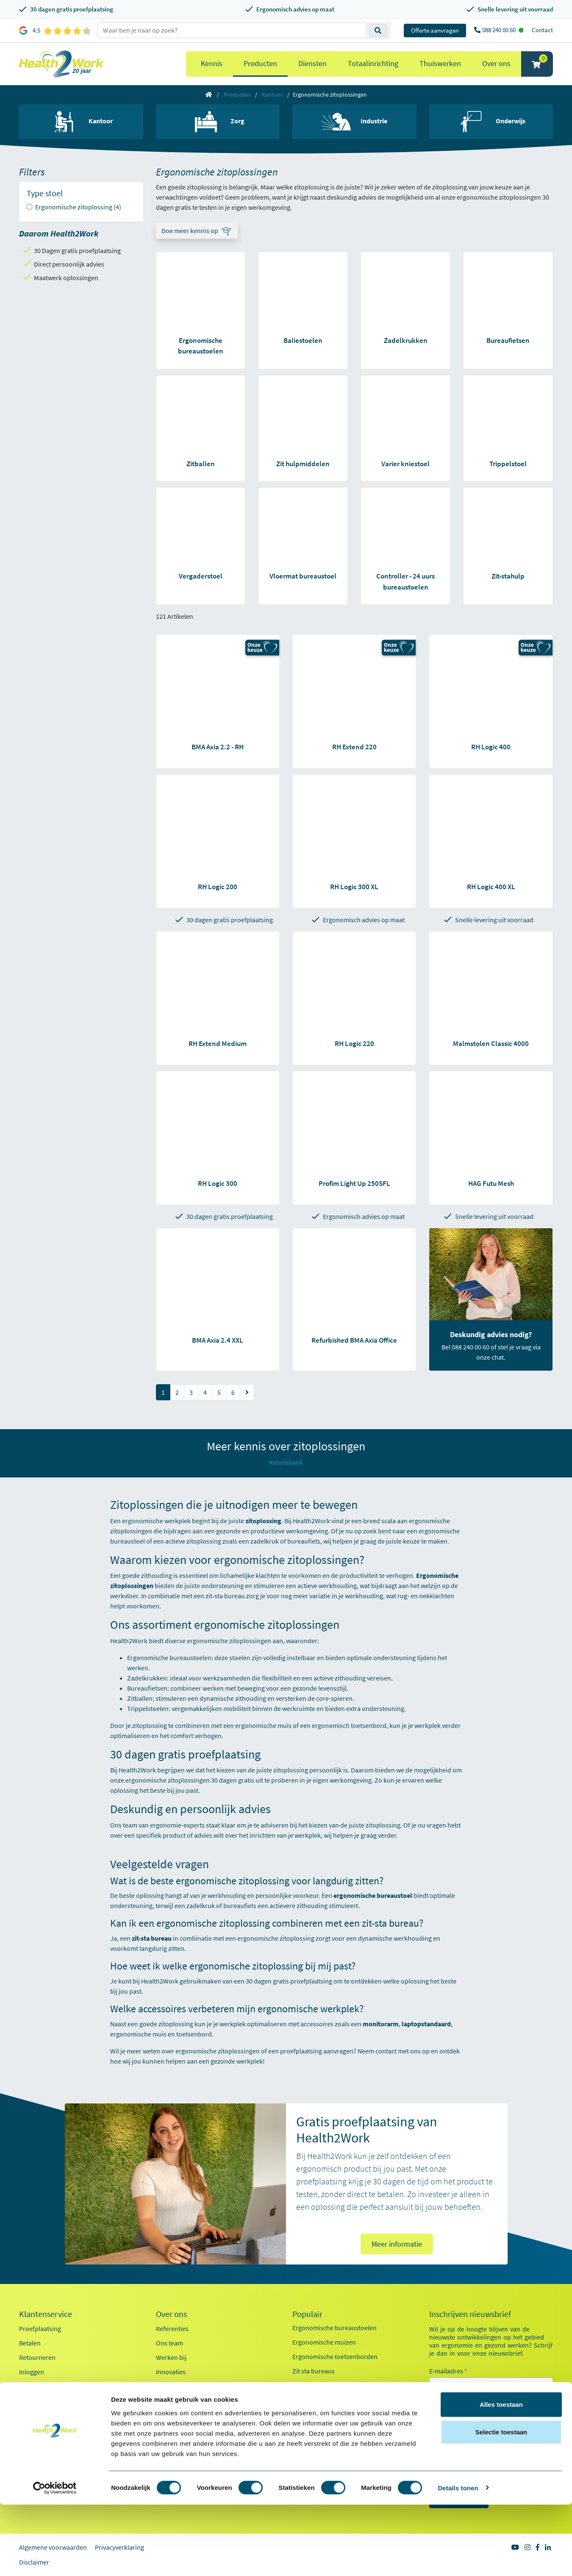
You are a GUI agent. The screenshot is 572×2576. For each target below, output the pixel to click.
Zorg (446, 2444)
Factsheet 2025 (177, 2405)
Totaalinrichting (373, 63)
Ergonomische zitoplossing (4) (78, 207)
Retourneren (37, 2357)
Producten (260, 63)
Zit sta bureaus (313, 2371)
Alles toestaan (501, 2475)
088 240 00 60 (499, 30)
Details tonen (458, 2559)
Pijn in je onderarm (319, 2428)
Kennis (211, 63)
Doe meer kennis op (189, 230)
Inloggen (31, 2371)
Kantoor (272, 94)
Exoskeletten (310, 2385)
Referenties (172, 2328)
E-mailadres (448, 2371)
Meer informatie (397, 2244)
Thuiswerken (440, 63)
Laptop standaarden (321, 2399)
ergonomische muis (263, 1725)
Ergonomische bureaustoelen (169, 1657)
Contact (542, 30)
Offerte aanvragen (435, 30)
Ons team (169, 2343)
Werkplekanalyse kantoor (328, 2443)
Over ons (496, 63)
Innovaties (171, 2371)
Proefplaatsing (40, 2328)
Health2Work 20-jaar (185, 2433)
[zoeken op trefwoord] (231, 30)
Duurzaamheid (177, 2386)
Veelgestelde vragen (47, 2415)
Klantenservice (45, 2314)
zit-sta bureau (225, 1595)
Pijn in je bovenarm (319, 2414)
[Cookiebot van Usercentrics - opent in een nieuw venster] (55, 2559)
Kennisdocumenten (184, 2419)
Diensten (312, 63)
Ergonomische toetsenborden (335, 2356)
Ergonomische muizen (324, 2342)
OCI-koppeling (39, 2386)
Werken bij (171, 2357)
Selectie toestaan (501, 2503)
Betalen (30, 2343)
